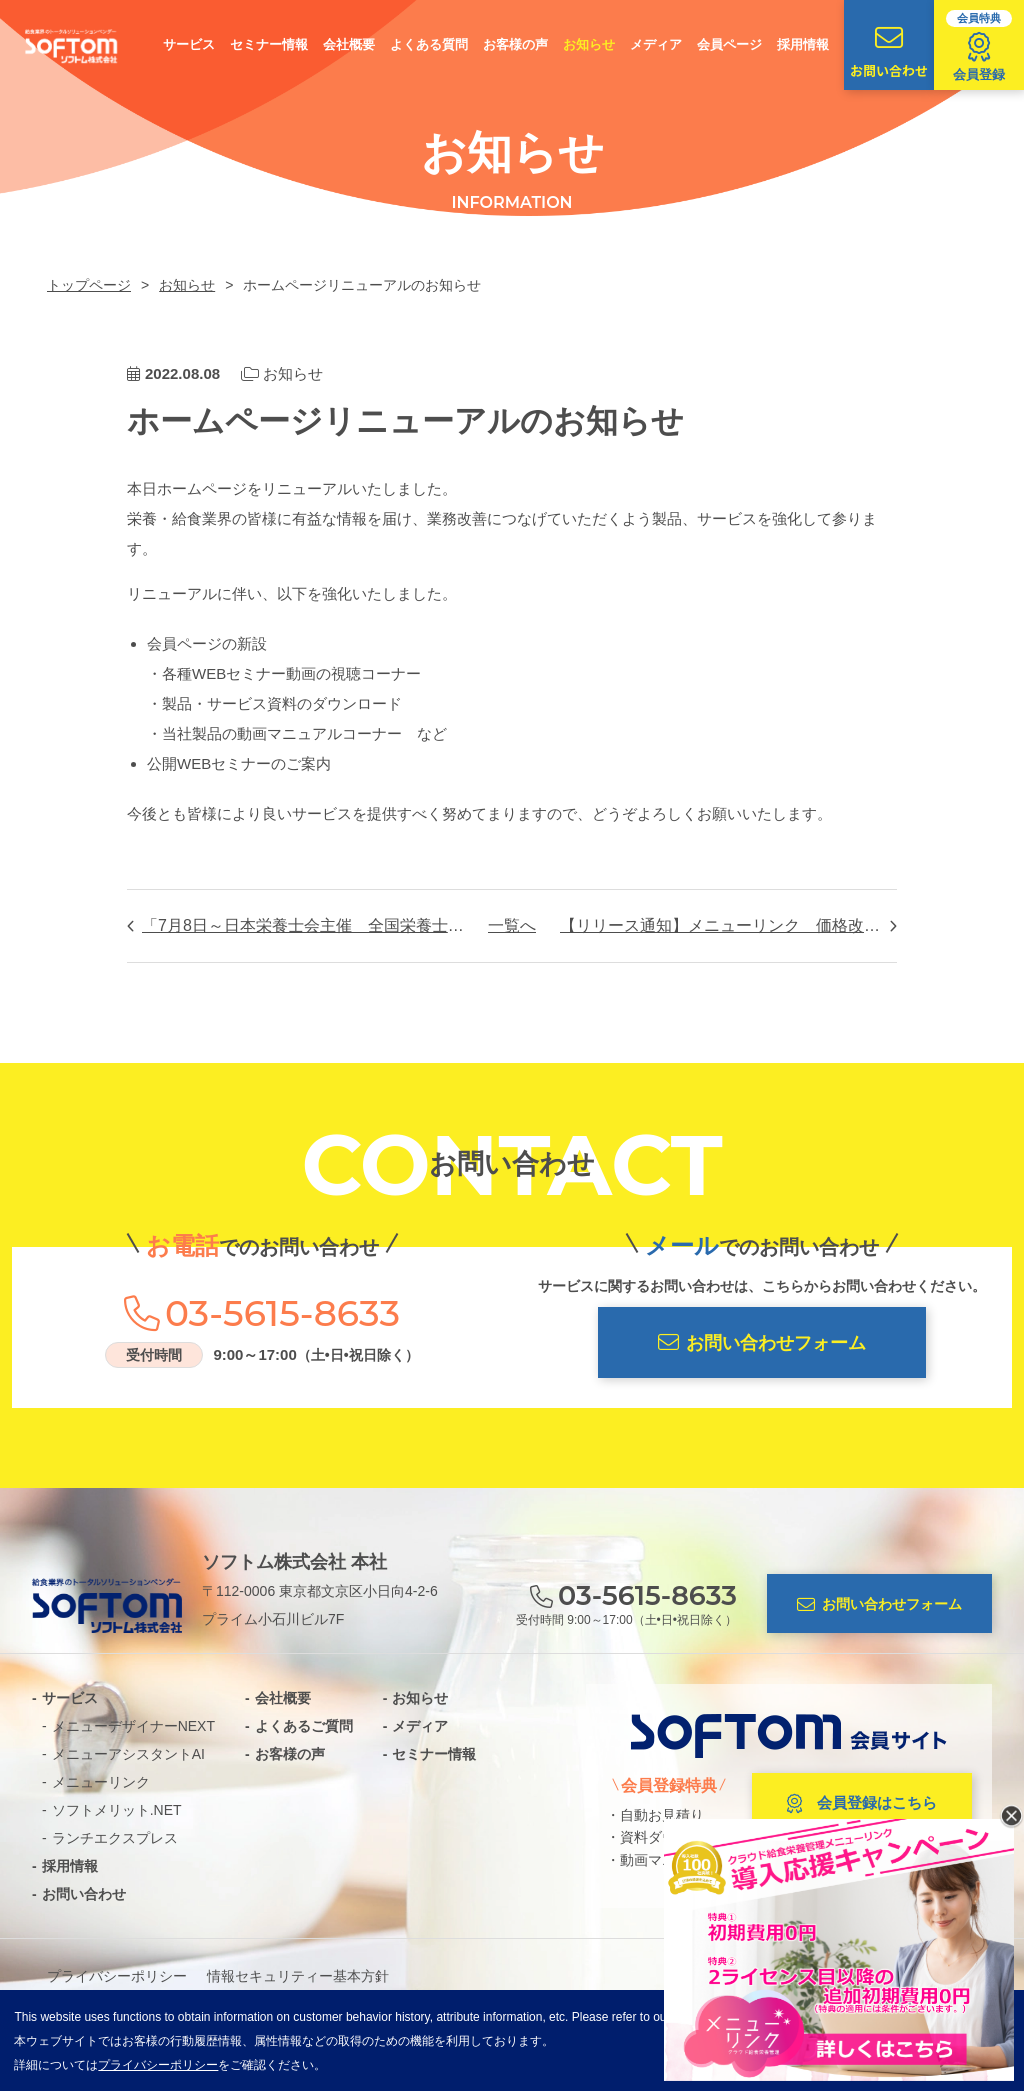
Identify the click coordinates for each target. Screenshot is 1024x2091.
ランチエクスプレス (115, 1838)
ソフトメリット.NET (117, 1810)
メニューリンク (101, 1782)
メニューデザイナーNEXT (133, 1726)
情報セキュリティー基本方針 (298, 1976)
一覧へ (512, 925)
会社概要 (349, 44)
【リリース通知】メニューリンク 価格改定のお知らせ (728, 925)
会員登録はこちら (862, 1804)
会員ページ (729, 44)
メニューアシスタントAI (128, 1754)
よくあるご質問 (304, 1726)
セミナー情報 (269, 44)
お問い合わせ (889, 52)
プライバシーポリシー (117, 1976)
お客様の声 (515, 44)
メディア (656, 44)
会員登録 (979, 46)
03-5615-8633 (282, 1313)
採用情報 (803, 44)
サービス (189, 44)
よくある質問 (429, 44)
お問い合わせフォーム (762, 1342)
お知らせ (589, 44)
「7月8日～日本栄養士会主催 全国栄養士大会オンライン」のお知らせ (303, 925)
